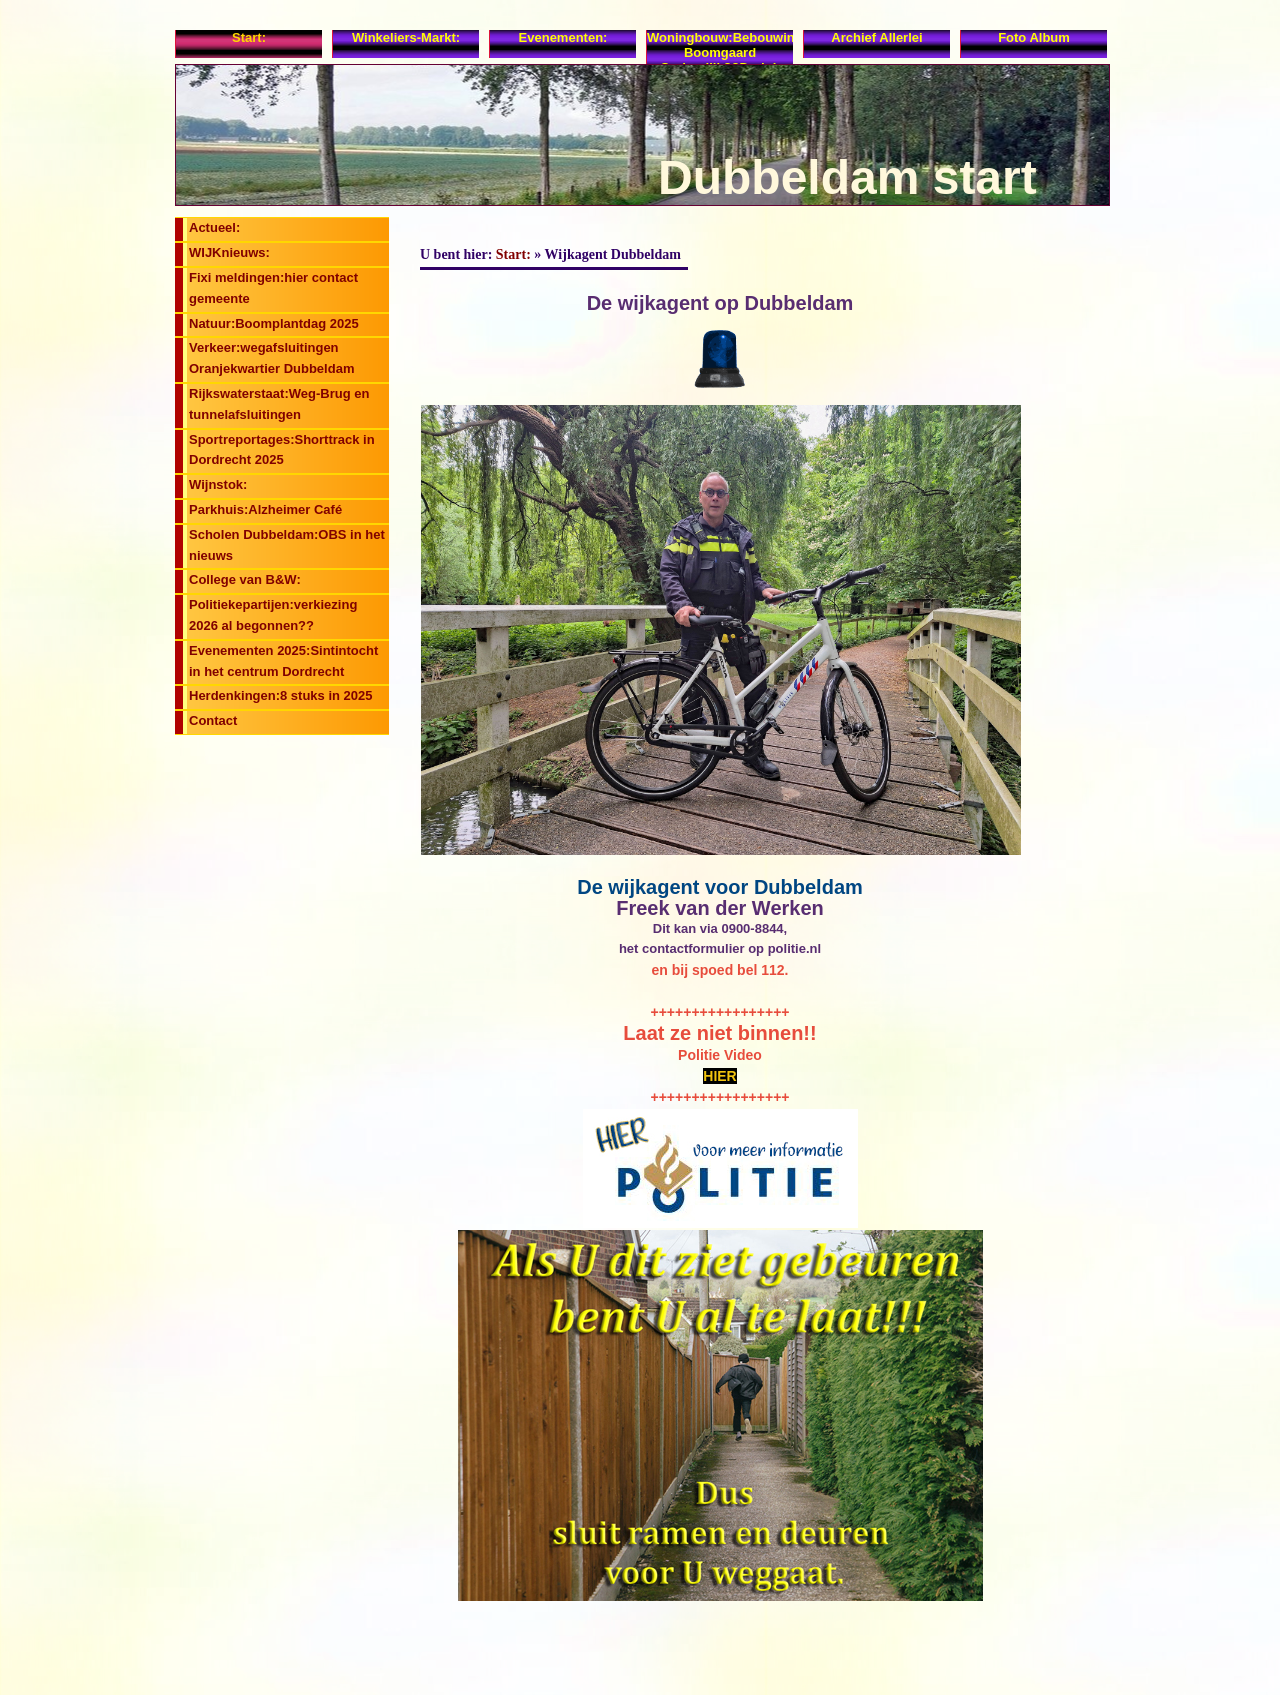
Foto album (1034, 37)
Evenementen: (563, 37)
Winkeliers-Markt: (406, 37)
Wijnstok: (218, 484)
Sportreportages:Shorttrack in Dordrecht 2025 (282, 450)
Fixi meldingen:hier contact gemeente (273, 288)
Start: (249, 37)
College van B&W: (245, 579)
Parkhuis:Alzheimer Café (265, 509)
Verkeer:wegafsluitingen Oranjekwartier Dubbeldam (271, 358)
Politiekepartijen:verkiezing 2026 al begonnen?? (273, 615)
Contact (213, 720)
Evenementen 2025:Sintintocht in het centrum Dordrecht (283, 661)
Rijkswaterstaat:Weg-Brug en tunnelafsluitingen (279, 404)
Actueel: (214, 227)
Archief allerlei (876, 37)
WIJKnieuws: (229, 252)
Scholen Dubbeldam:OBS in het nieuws (287, 545)
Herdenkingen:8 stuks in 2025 (281, 695)
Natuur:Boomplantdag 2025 (274, 323)
